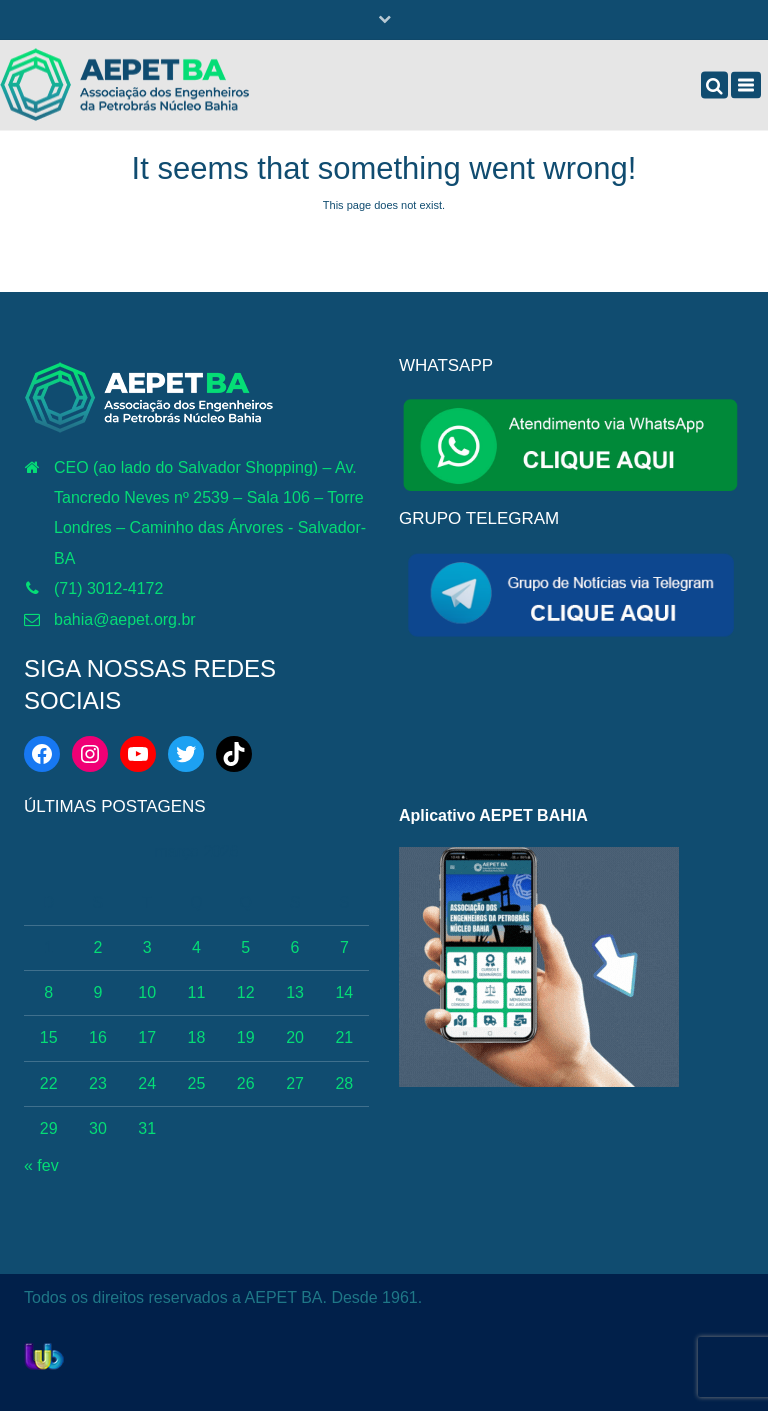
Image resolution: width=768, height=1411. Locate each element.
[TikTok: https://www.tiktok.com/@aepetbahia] (234, 754)
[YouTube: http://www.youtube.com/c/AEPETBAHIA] (138, 754)
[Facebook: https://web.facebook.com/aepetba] (42, 754)
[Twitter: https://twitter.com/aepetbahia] (186, 754)
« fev (41, 1165)
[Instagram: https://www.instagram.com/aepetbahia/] (90, 754)
